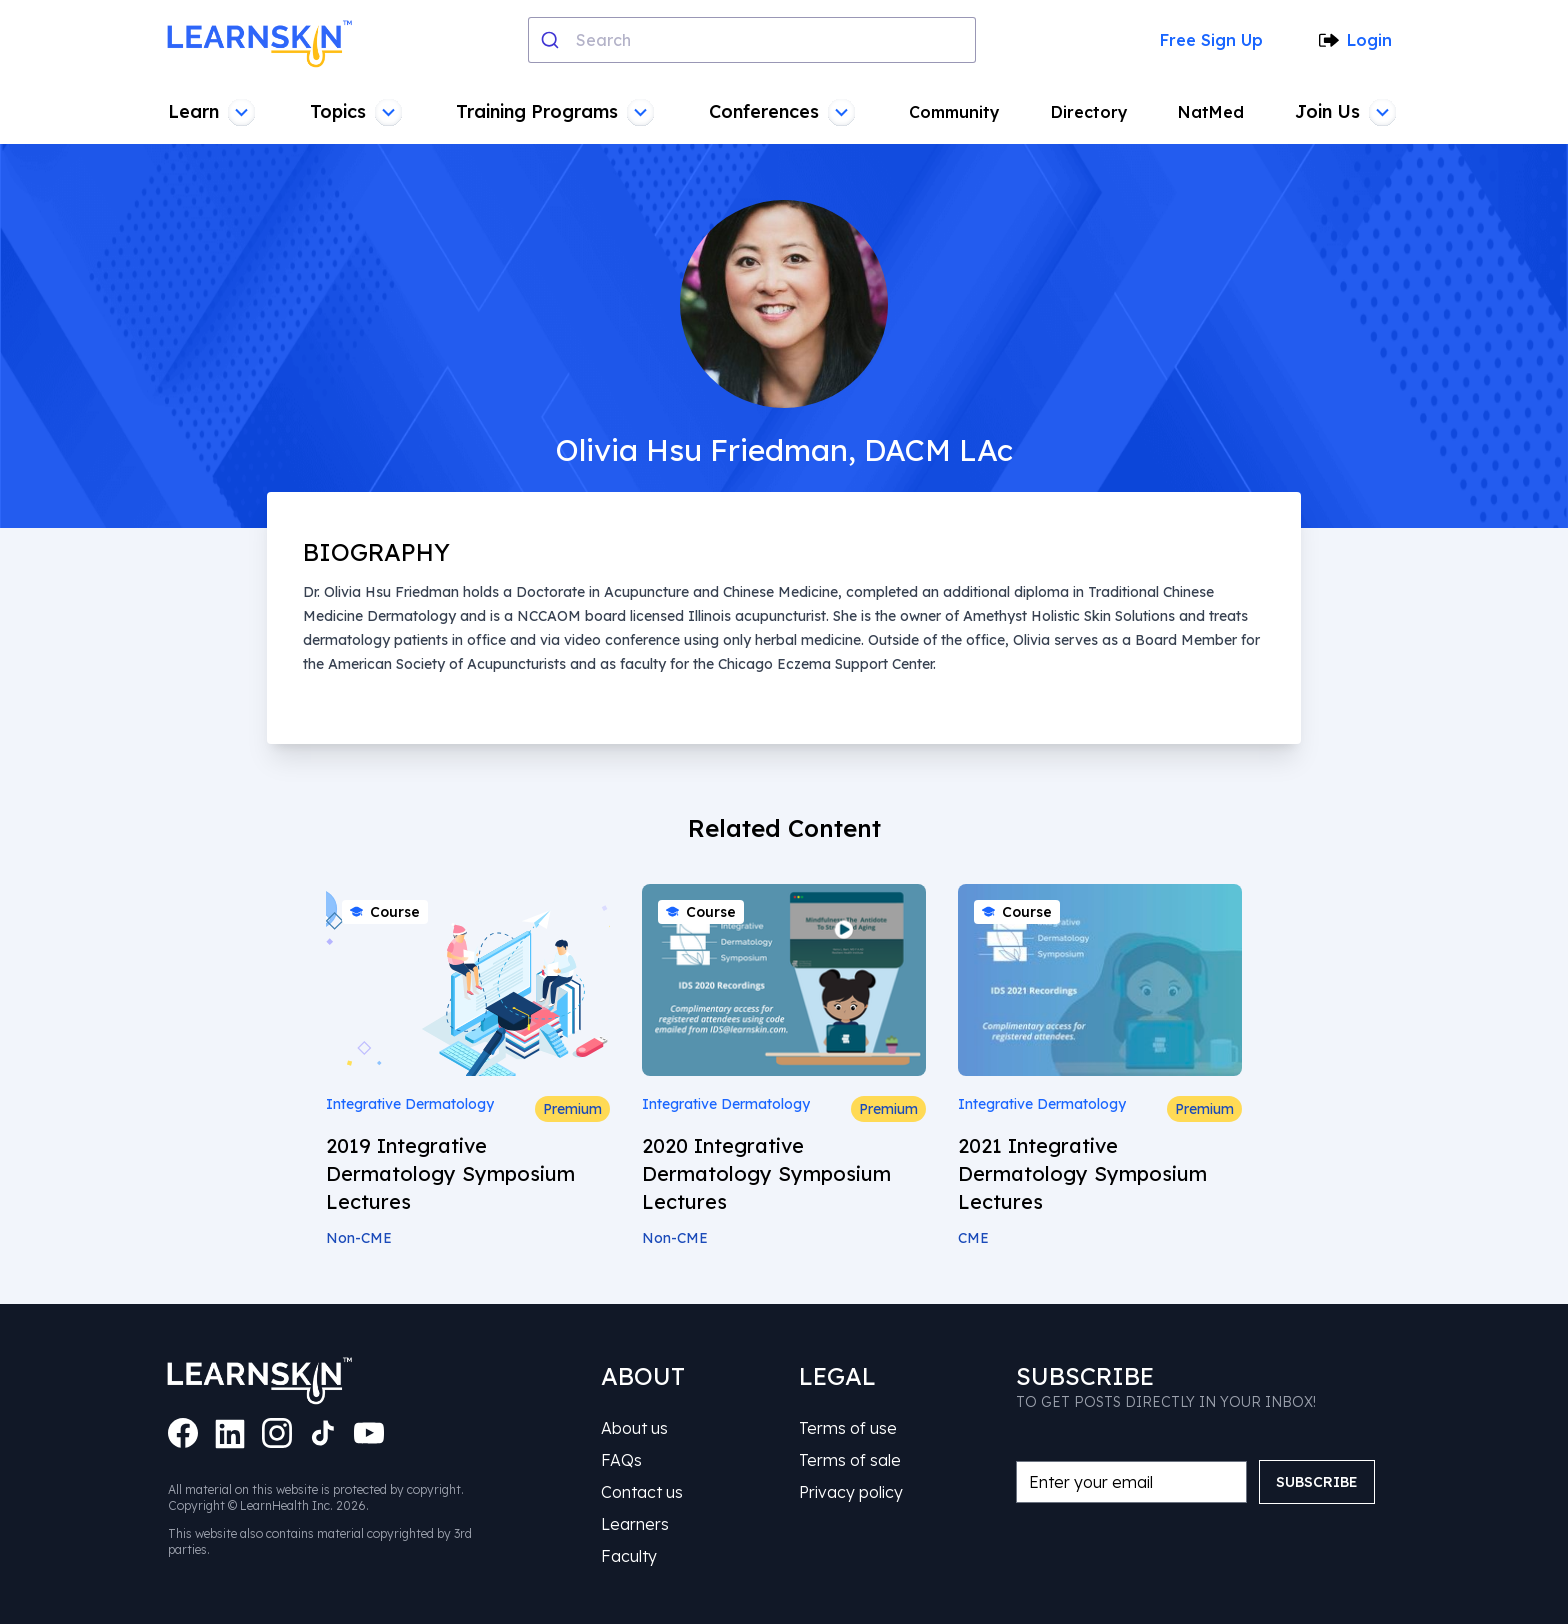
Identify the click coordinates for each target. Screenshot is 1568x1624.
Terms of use (848, 1428)
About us (634, 1428)
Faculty (629, 1556)
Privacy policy (851, 1492)
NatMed (1211, 112)
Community (954, 112)
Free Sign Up (1211, 40)
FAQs (621, 1460)
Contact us (642, 1492)
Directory (1089, 112)
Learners (635, 1524)
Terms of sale (850, 1460)
